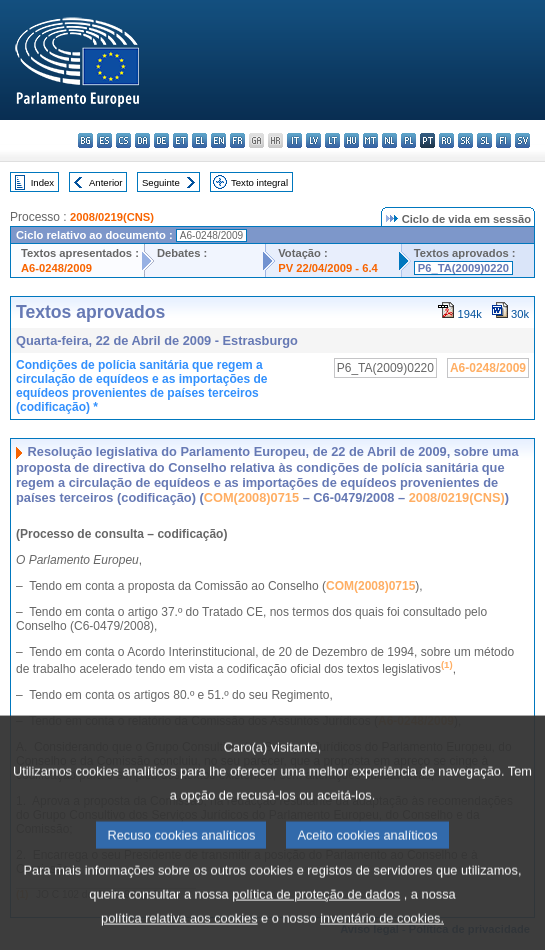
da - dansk (142, 140)
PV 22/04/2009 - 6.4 (328, 268)
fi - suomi (503, 140)
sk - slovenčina (465, 140)
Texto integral (259, 182)
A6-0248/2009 (56, 268)
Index (42, 182)
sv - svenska (522, 140)
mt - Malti (370, 140)
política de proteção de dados (316, 927)
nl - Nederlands (389, 140)
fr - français (237, 140)
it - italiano (294, 140)
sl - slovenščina (484, 140)
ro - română (446, 140)
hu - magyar (351, 140)
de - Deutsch (161, 140)
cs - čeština (123, 140)
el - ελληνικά (199, 140)
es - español (104, 140)
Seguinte (161, 182)
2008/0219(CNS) (112, 217)
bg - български (85, 140)
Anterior (106, 182)
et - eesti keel (180, 140)
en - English (218, 140)
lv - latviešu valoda (313, 140)
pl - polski (408, 140)
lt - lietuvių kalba (332, 140)
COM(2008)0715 (251, 497)
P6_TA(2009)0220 (463, 268)
